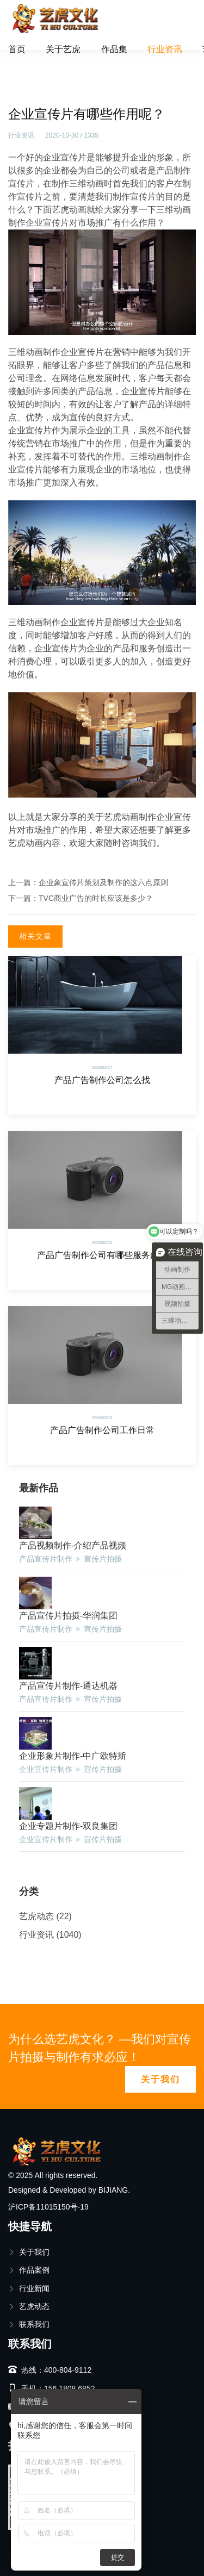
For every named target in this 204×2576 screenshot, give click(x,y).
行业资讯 (164, 49)
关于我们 (160, 2079)
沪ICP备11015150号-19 (48, 2206)
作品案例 (29, 2270)
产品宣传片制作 (45, 1558)
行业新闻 (29, 2288)
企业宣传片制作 (45, 1769)
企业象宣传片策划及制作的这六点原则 (103, 882)
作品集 (114, 49)
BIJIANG (113, 2190)
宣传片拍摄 (103, 1558)
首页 (17, 49)
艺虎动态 (36, 1916)
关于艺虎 (63, 49)
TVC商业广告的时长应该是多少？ (96, 898)
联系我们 (29, 2324)
